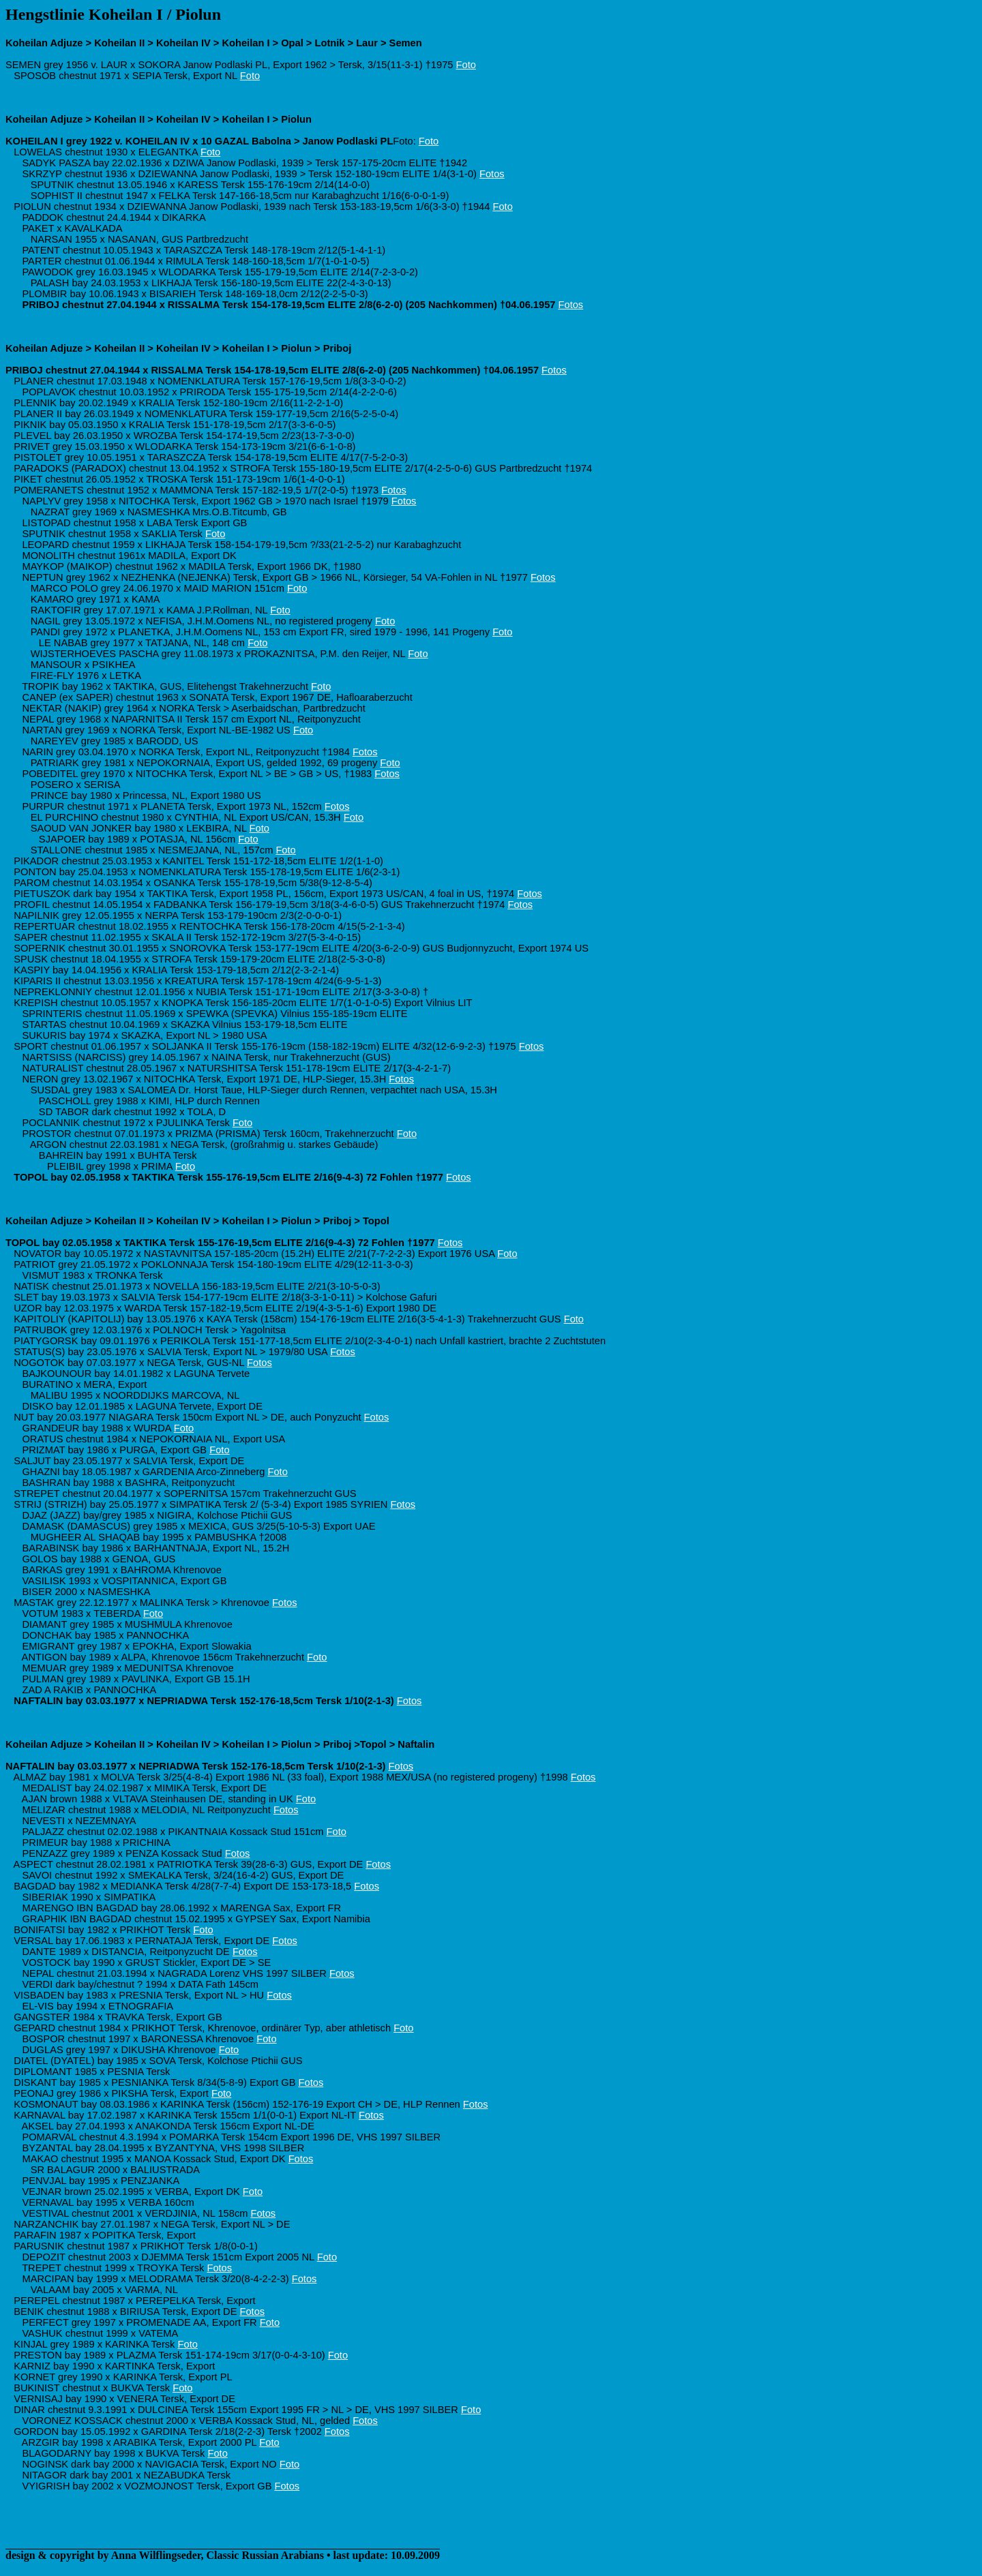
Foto (466, 64)
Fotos (492, 173)
